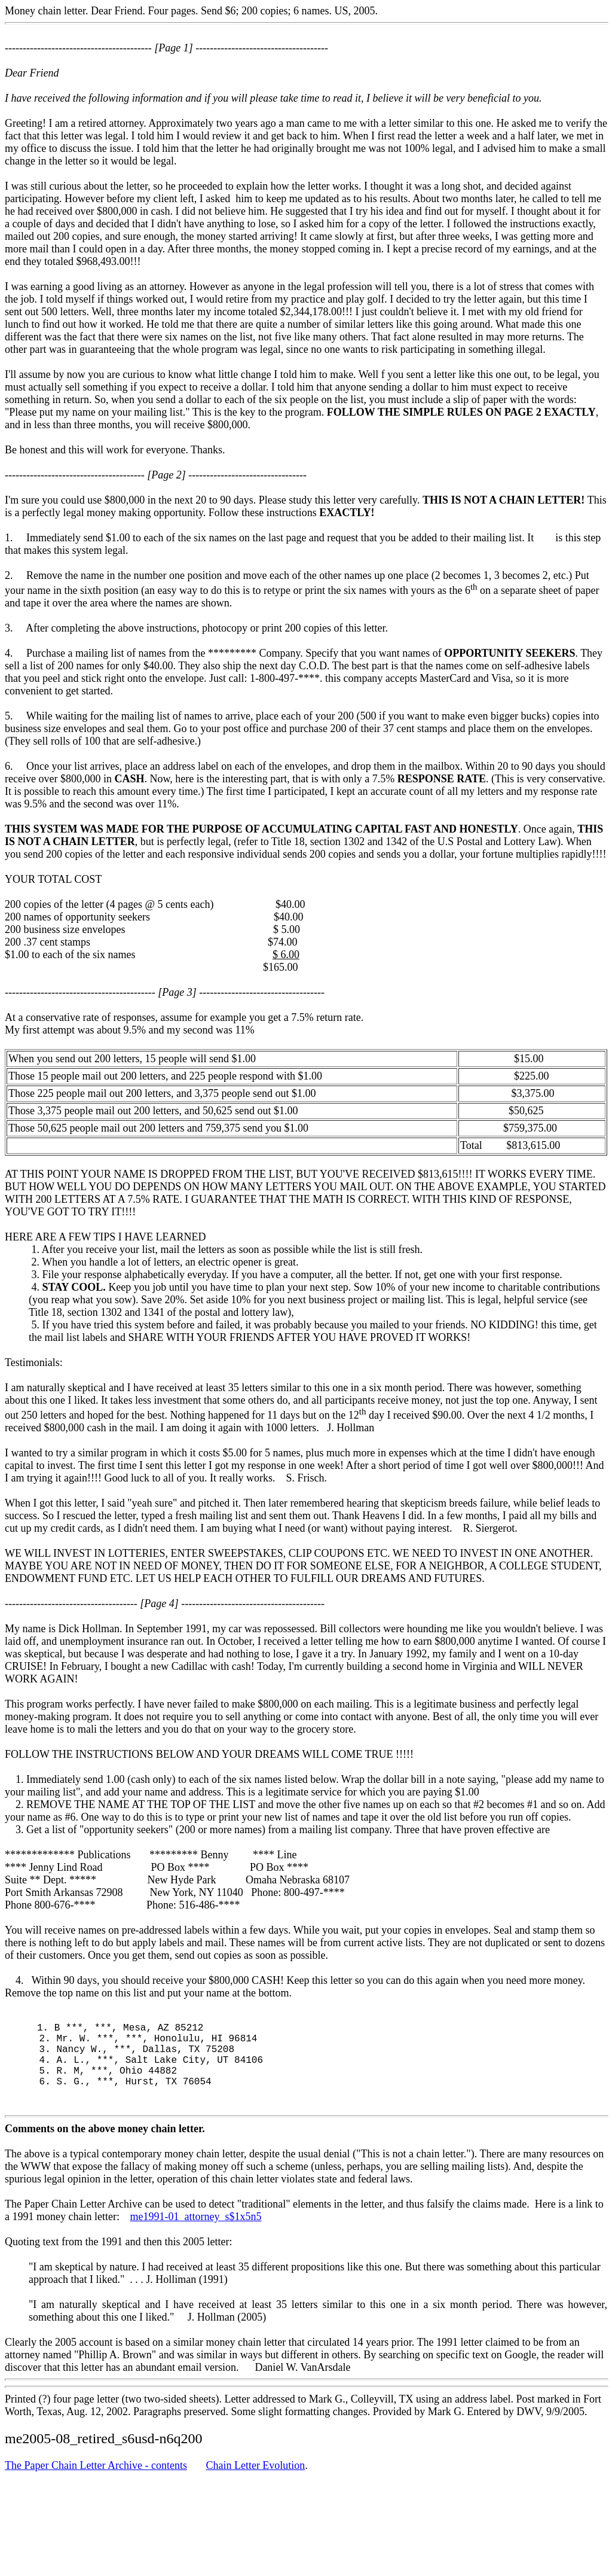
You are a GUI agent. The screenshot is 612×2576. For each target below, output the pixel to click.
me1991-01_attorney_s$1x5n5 (195, 2237)
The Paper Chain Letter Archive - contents (96, 2486)
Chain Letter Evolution (255, 2486)
